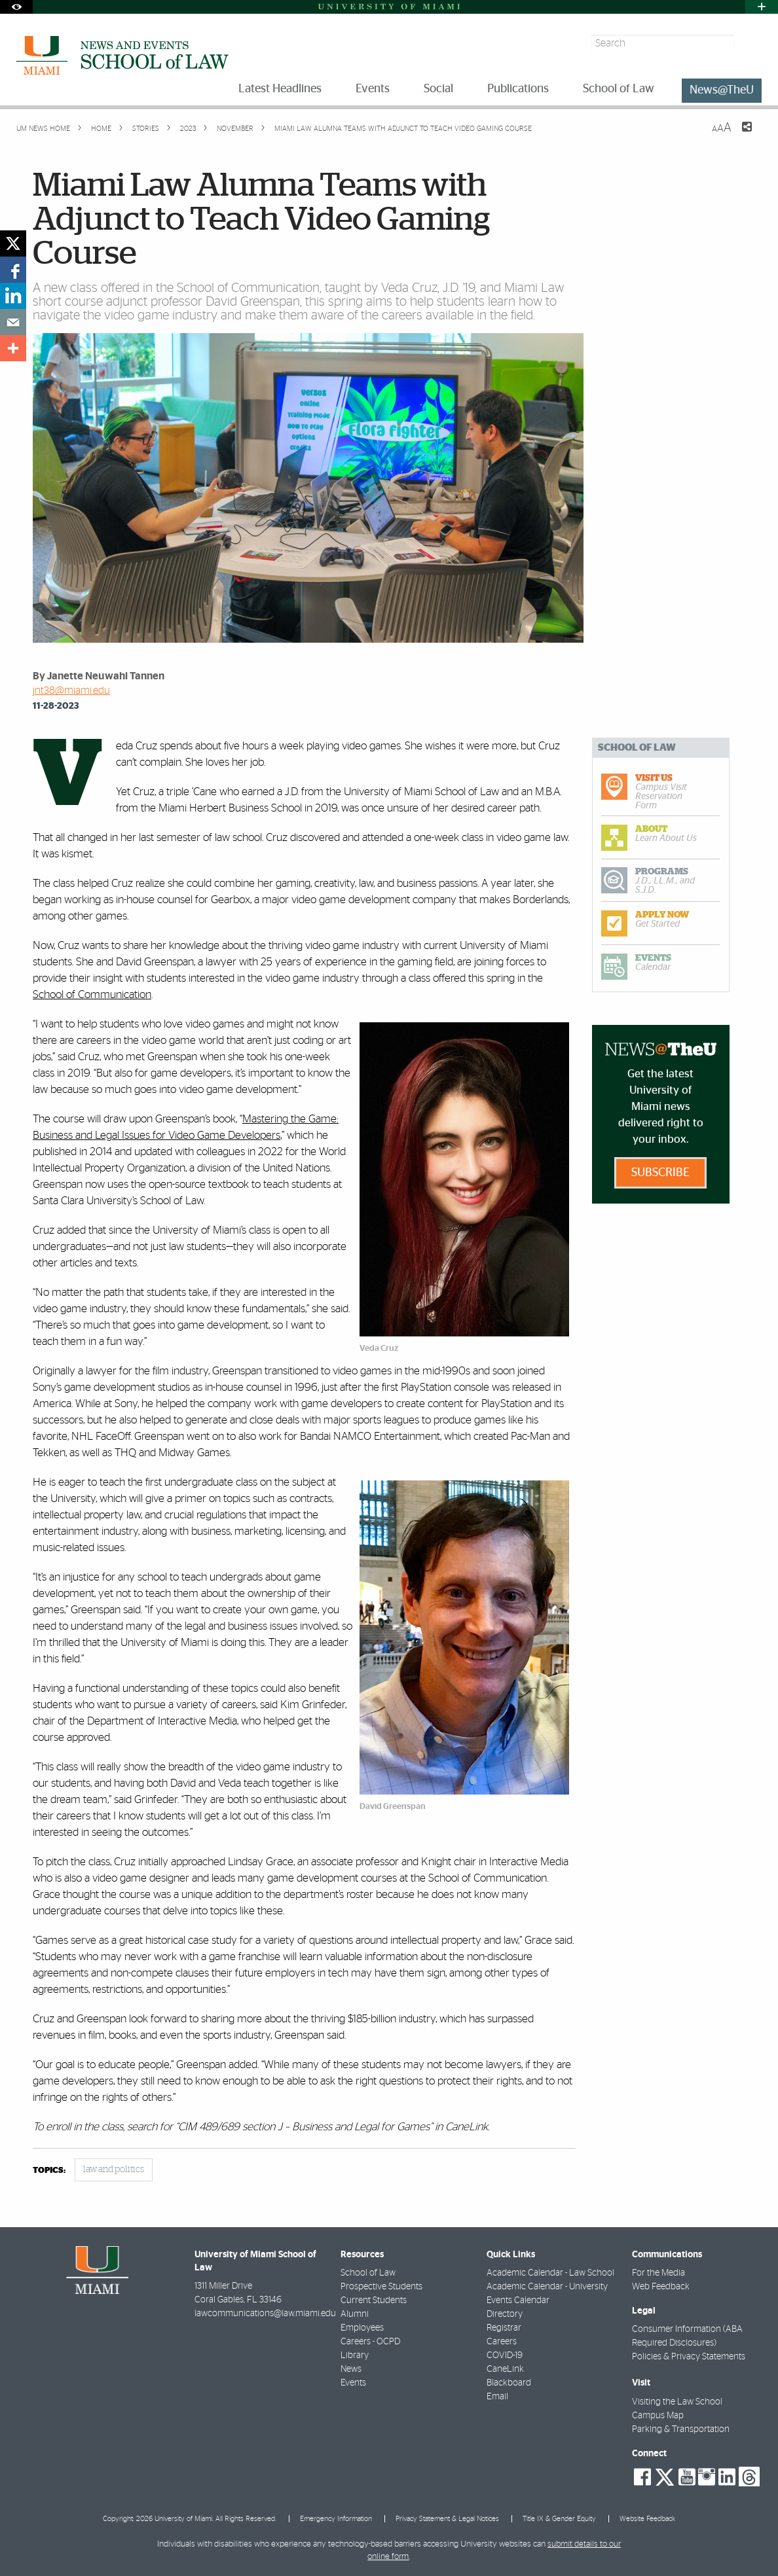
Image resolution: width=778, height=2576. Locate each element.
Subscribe (660, 1173)
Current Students (374, 2300)
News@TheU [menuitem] (722, 90)
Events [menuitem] (373, 89)
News (351, 2369)
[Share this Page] (739, 135)
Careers (502, 2341)
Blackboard (509, 2383)
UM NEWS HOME (43, 128)
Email (497, 2396)
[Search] (749, 43)
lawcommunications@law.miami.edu (265, 2313)
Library (355, 2355)
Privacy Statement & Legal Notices (447, 2518)
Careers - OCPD (370, 2341)
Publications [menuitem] (518, 89)
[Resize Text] (722, 128)
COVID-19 (505, 2355)
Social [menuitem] (438, 89)
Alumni (355, 2314)
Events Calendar (518, 2300)
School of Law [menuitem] (618, 89)
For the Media (658, 2273)
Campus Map (658, 2415)
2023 (187, 128)
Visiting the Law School (677, 2401)
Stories (144, 128)
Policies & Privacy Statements (688, 2356)
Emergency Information (336, 2518)
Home (100, 128)
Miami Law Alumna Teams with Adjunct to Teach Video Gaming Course (403, 128)
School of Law (368, 2273)
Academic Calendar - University (547, 2286)
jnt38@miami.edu (71, 690)
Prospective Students (381, 2286)
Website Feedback (647, 2518)
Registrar (504, 2328)
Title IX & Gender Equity (559, 2518)
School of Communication (92, 994)
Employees (362, 2328)
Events (353, 2383)
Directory (505, 2314)
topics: (49, 2170)
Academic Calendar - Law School (550, 2273)
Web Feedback (661, 2286)
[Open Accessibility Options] (16, 7)
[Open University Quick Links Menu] (761, 7)
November (234, 128)
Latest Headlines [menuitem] (280, 89)
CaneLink (505, 2369)
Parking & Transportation (681, 2429)
